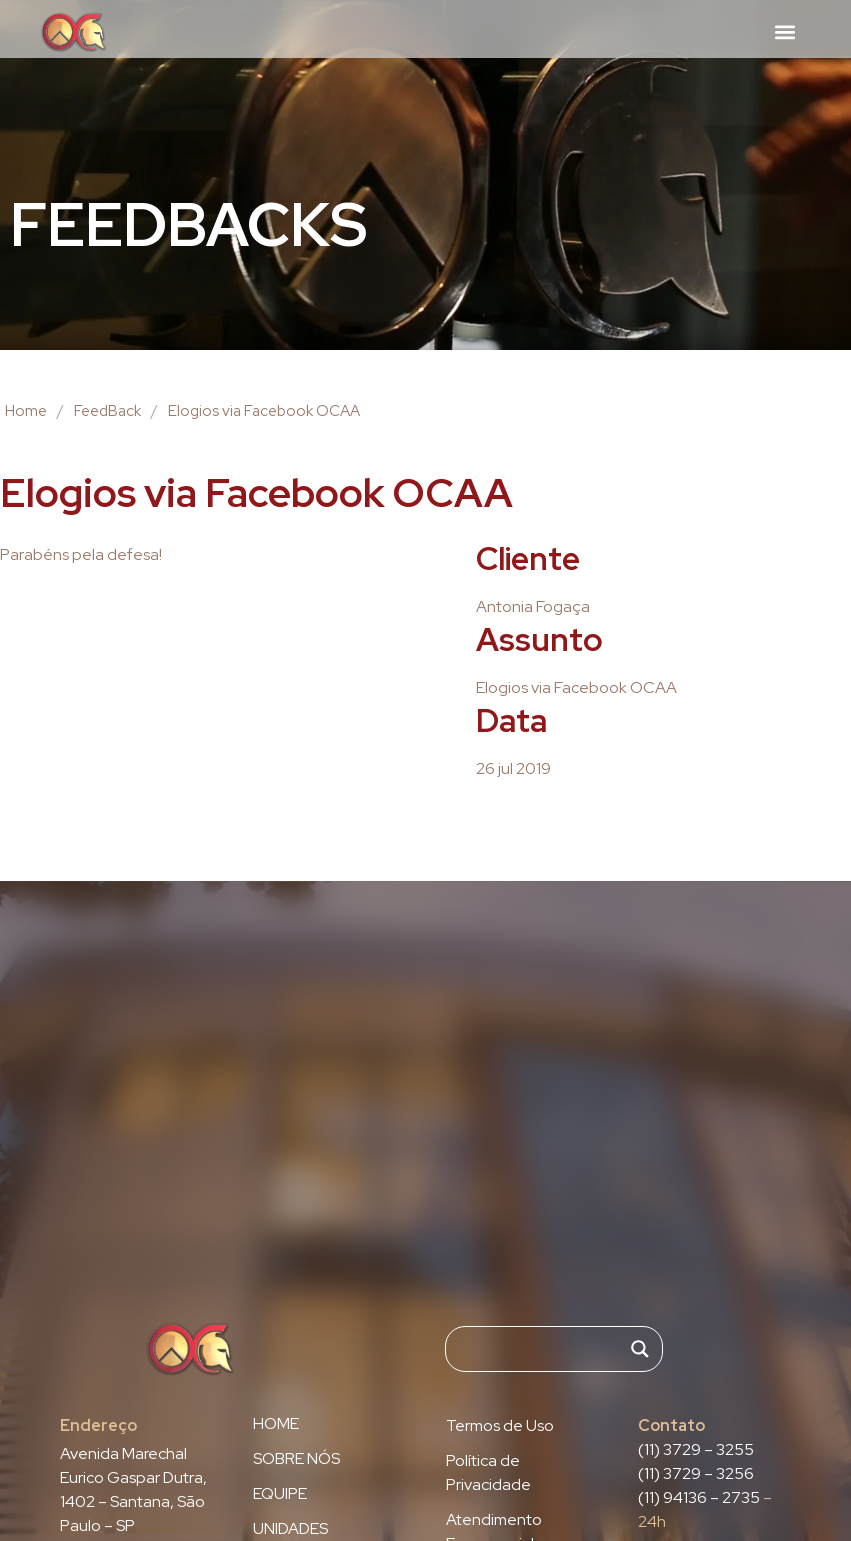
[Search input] (545, 1349)
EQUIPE (280, 1494)
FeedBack (107, 411)
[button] (784, 31)
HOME (276, 1424)
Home (26, 411)
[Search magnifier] (640, 1349)
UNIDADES (290, 1529)
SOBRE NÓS (296, 1459)
